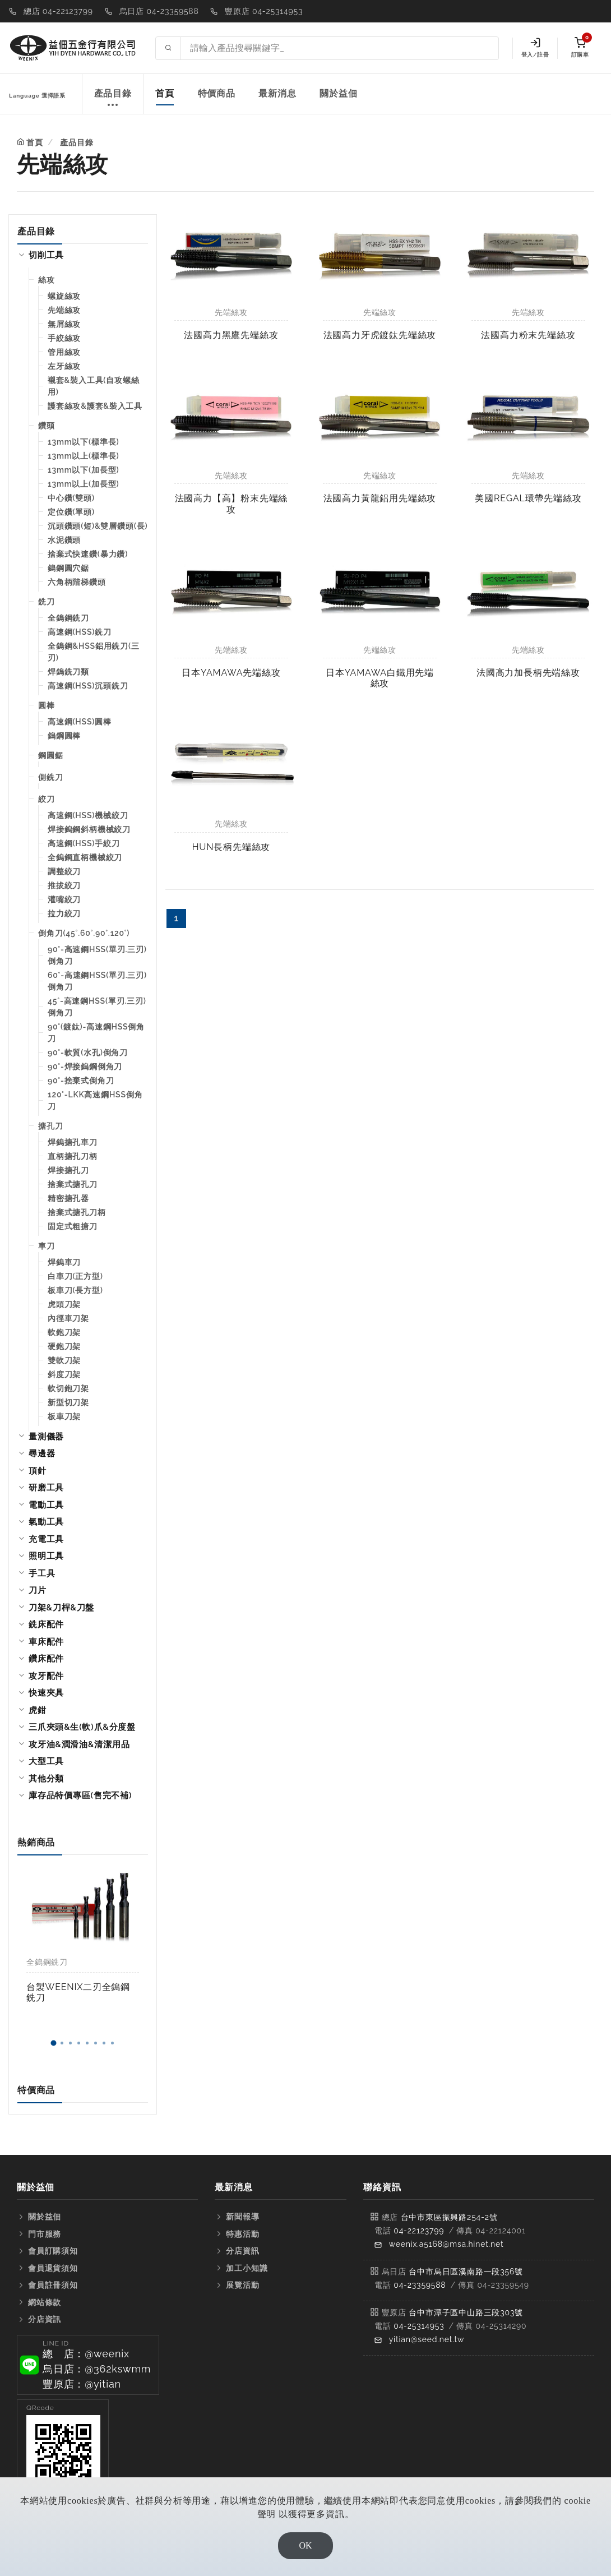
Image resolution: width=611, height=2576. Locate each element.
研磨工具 (46, 1488)
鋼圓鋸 (50, 755)
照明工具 (46, 1556)
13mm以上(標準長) (83, 455)
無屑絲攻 (64, 324)
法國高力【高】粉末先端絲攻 (231, 503)
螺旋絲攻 (64, 296)
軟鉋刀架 (64, 1332)
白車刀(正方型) (75, 1276)
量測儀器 (46, 1437)
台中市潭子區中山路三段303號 (466, 2312)
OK (305, 2545)
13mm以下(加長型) (83, 469)
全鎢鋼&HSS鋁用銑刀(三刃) (94, 651)
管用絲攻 (64, 352)
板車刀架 (64, 1416)
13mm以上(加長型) (83, 483)
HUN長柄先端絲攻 (231, 847)
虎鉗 (38, 1710)
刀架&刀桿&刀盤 (61, 1608)
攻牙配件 (46, 1676)
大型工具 (46, 1761)
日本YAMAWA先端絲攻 (231, 672)
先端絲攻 (64, 310)
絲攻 (46, 279)
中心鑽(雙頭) (71, 497)
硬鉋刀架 (64, 1346)
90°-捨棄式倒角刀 (81, 1080)
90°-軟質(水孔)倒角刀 (88, 1052)
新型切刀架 (68, 1402)
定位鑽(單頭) (71, 511)
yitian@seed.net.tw (427, 2339)
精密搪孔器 (68, 1198)
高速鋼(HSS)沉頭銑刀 (88, 685)
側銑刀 (50, 777)
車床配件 (46, 1642)
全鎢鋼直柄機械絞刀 (85, 857)
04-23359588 (420, 2284)
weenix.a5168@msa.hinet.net (446, 2244)
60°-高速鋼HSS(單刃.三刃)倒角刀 (97, 981)
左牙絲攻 (64, 366)
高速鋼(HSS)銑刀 (80, 631)
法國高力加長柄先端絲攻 (528, 672)
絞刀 (46, 799)
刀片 (38, 1590)
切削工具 (46, 255)
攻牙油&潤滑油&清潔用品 (79, 1744)
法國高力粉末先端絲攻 (528, 335)
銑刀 (46, 601)
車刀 (46, 1245)
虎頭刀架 (64, 1304)
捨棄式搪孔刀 (73, 1184)
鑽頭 (46, 425)
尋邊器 (42, 1453)
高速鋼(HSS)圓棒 (80, 721)
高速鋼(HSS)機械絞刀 (88, 815)
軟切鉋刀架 (68, 1388)
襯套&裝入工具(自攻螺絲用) (94, 386)
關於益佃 (338, 93)
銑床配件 (46, 1624)
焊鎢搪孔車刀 (73, 1142)
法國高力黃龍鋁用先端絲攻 (380, 498)
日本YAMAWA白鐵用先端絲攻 (380, 678)
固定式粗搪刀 (73, 1226)
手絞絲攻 (64, 338)
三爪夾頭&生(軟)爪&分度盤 (82, 1727)
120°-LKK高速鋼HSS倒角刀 (95, 1100)
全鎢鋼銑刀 (68, 617)
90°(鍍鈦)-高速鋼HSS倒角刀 (96, 1032)
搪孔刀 (50, 1125)
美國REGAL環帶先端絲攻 (528, 498)
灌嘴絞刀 (64, 899)
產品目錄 (113, 99)
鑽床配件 (46, 1659)
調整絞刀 (64, 871)
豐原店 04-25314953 (264, 11)
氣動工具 (46, 1522)
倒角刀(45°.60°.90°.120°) (83, 933)
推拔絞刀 (64, 885)
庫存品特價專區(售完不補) (80, 1795)
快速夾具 (46, 1693)
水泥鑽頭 (64, 539)
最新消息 (277, 93)
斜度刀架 (64, 1374)
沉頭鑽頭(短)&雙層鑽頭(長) (97, 525)
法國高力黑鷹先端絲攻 (231, 335)
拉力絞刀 (64, 913)
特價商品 (216, 93)
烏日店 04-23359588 (159, 11)
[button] (53, 2043)
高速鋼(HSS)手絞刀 (84, 843)
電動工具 (46, 1505)
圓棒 (46, 705)
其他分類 (46, 1779)
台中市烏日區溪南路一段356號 (466, 2271)
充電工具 (46, 1539)
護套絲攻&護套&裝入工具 (95, 405)
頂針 (38, 1471)
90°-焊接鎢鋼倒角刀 (85, 1066)
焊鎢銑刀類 (68, 671)
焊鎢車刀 (64, 1262)
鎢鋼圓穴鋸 (68, 568)
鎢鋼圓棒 (64, 735)
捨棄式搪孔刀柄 (77, 1212)
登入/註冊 (535, 48)
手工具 (42, 1573)
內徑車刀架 (68, 1318)
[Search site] (339, 48)
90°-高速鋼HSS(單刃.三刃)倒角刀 (97, 955)
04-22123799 (419, 2230)
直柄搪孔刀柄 (73, 1156)
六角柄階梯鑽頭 (77, 582)
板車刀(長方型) (75, 1290)
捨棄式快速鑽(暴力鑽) (88, 554)
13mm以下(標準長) (83, 441)
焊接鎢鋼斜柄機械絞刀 (89, 829)
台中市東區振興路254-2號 (449, 2217)
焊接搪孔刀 (68, 1170)
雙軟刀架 (64, 1360)
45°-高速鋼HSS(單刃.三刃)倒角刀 (97, 1006)
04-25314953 (419, 2325)
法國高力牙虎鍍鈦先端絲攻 (380, 335)
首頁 (164, 93)
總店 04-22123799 (58, 11)
